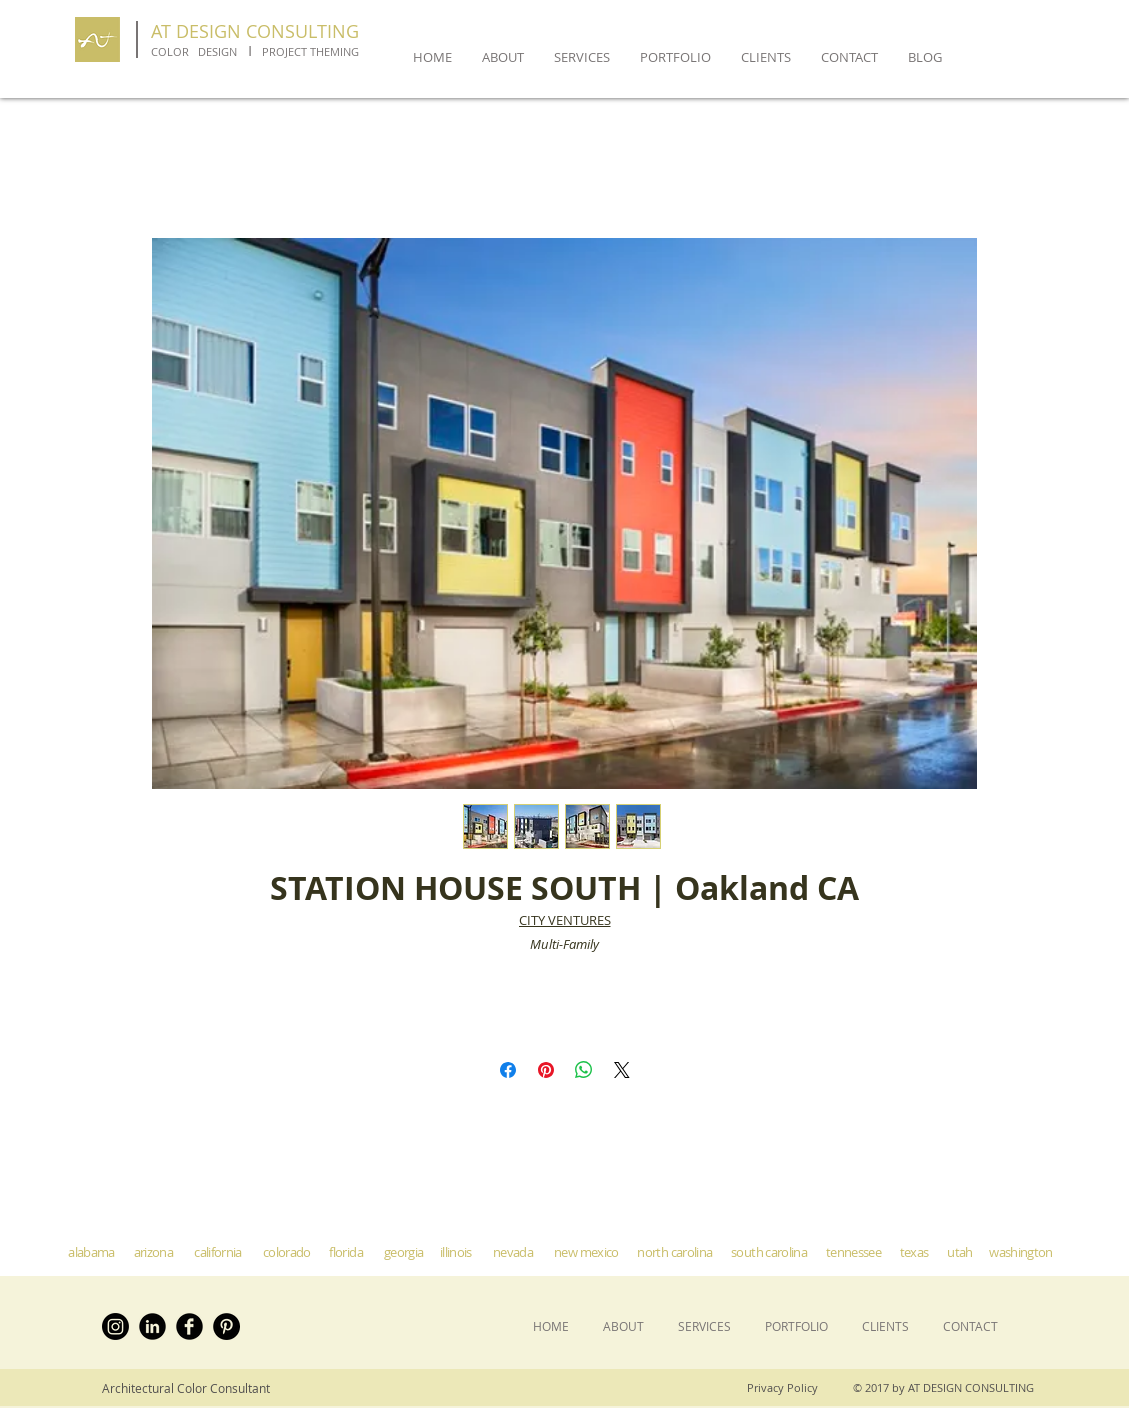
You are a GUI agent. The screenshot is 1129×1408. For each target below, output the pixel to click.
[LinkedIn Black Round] (152, 1326)
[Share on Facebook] (508, 1070)
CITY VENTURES (565, 920)
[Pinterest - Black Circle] (226, 1326)
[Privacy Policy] (787, 1388)
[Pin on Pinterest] (546, 1070)
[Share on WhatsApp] (584, 1070)
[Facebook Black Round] (189, 1326)
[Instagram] (115, 1326)
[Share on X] (622, 1070)
